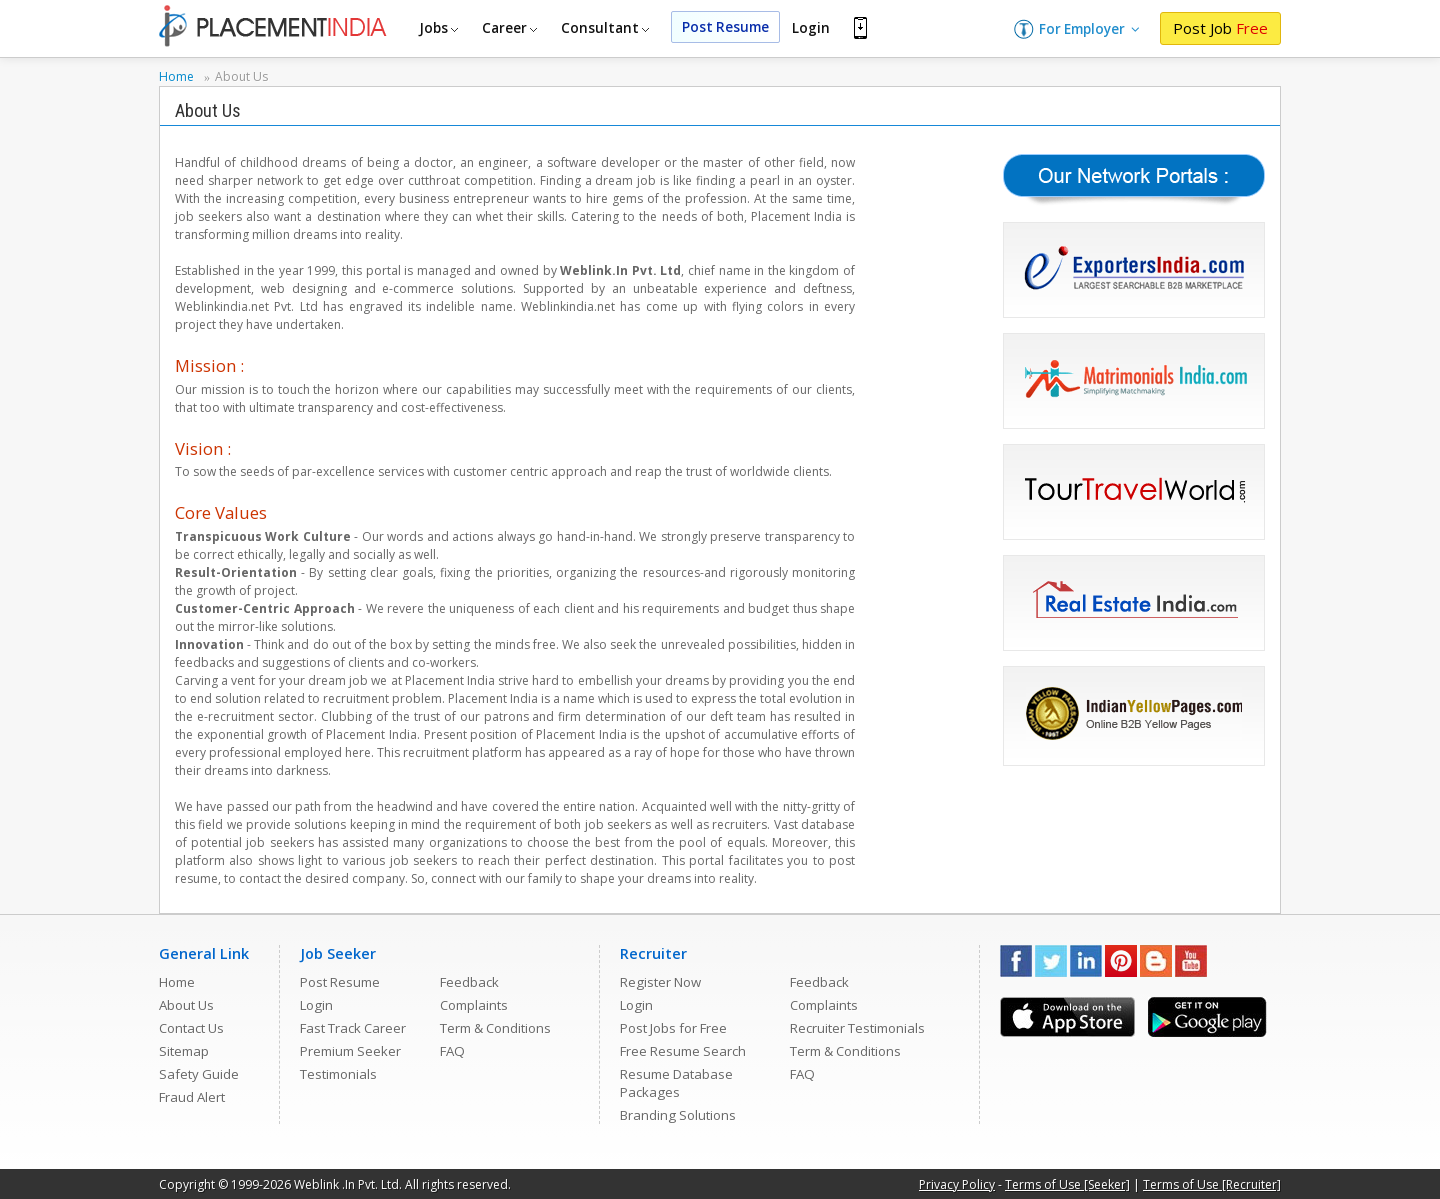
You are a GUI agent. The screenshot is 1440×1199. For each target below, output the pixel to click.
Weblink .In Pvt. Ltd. (348, 1184)
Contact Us (191, 1028)
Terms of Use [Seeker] (1067, 1184)
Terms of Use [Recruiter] (1212, 1184)
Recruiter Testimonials (857, 1028)
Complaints (474, 1005)
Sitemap (184, 1051)
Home (177, 982)
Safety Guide (199, 1074)
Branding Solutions (678, 1115)
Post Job (1220, 28)
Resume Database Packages (676, 1083)
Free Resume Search (683, 1051)
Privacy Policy (957, 1184)
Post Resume (725, 27)
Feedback (469, 982)
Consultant (605, 28)
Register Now (660, 982)
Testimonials (338, 1074)
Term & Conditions (495, 1028)
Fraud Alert (192, 1097)
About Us (186, 1005)
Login (811, 28)
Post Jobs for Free (673, 1028)
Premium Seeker (350, 1051)
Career (509, 28)
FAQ (452, 1051)
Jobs (438, 28)
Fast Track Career (353, 1028)
